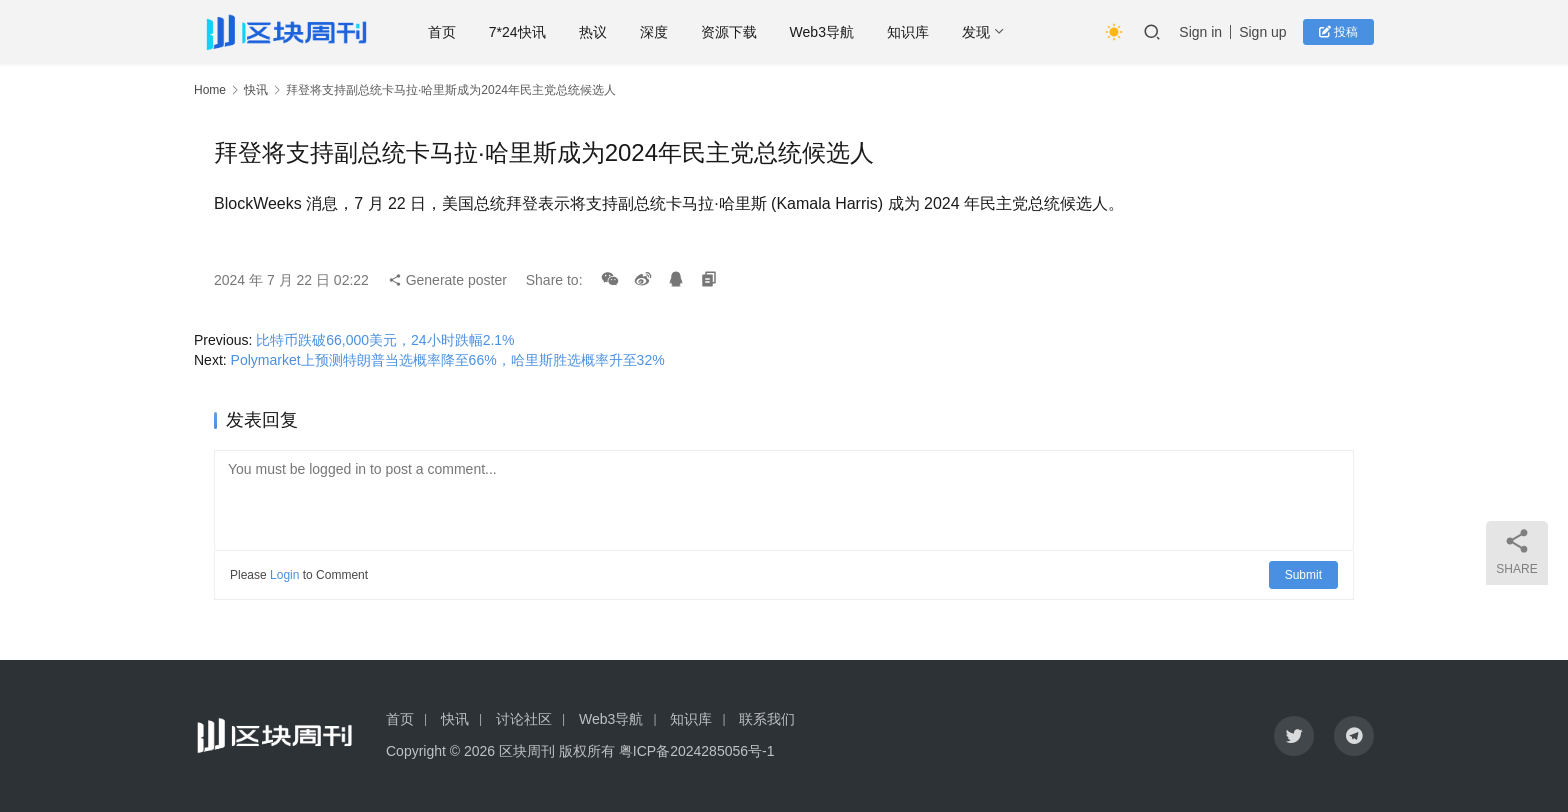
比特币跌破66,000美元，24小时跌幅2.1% (385, 340)
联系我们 (767, 719)
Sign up (1262, 32)
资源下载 (729, 32)
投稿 (1338, 32)
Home (210, 90)
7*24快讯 (518, 32)
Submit (1303, 575)
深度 (654, 32)
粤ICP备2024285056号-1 (697, 751)
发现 (977, 32)
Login (284, 575)
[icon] (1294, 736)
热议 (593, 32)
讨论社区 (524, 719)
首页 (443, 32)
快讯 (256, 90)
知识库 (909, 32)
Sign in (1200, 32)
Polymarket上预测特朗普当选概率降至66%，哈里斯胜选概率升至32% (448, 360)
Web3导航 (822, 32)
